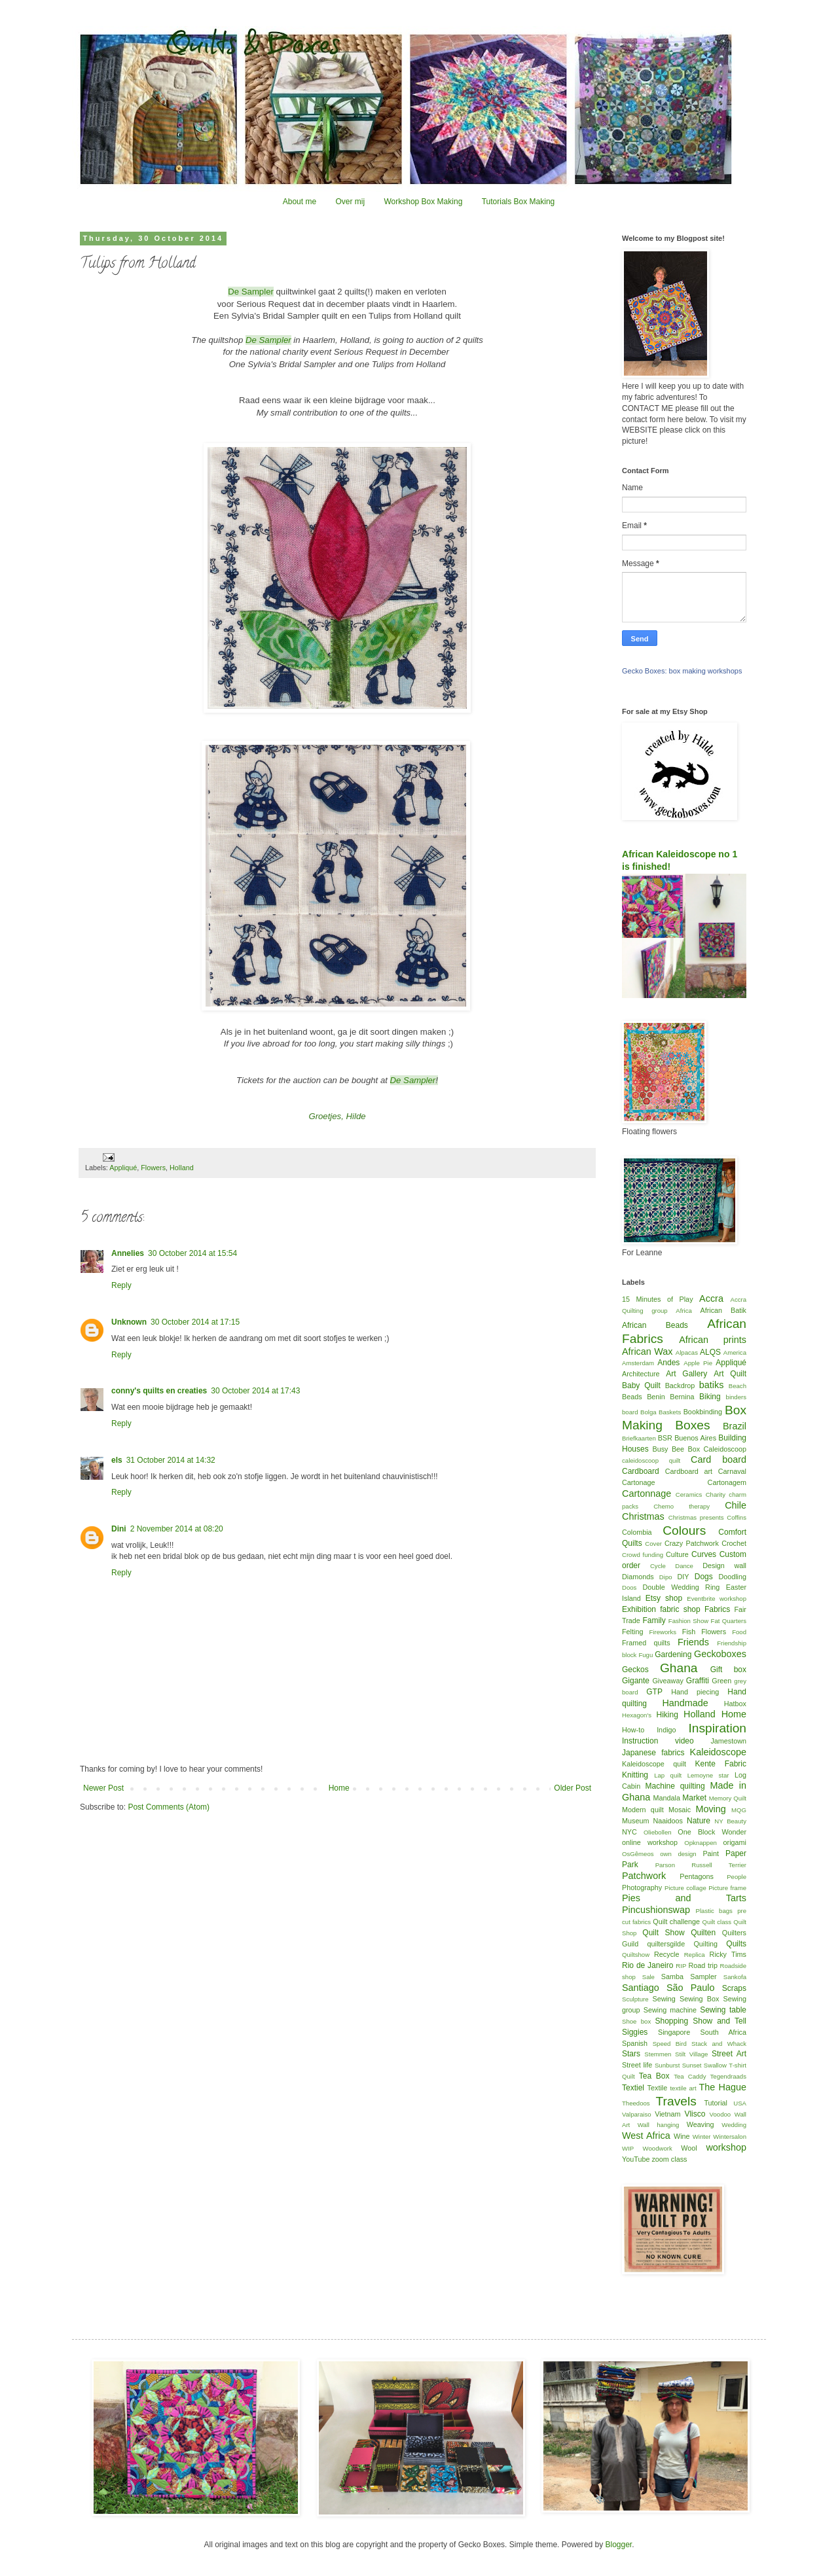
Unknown (129, 1322)
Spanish (634, 2043)
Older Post (572, 1788)
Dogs (704, 1576)
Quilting (705, 1944)
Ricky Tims (728, 1954)
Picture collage (685, 1887)
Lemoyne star (708, 1775)
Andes (668, 1362)
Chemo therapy (681, 1506)
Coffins (736, 1517)
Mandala (666, 1798)
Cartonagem (727, 1482)
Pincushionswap (656, 1910)
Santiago (640, 1987)
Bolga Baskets (660, 1412)
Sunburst (667, 2065)
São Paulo (690, 1987)
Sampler (703, 1976)
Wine (682, 2136)
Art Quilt (730, 1373)
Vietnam (667, 2114)
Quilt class (717, 1921)
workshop (726, 2147)
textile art (683, 2088)
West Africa (646, 2135)
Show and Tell (719, 2021)
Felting (632, 1632)
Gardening (673, 1654)
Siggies (634, 2032)
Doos (629, 1587)
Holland (182, 1168)
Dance (684, 1565)
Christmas (643, 1516)
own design (678, 1853)
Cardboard (640, 1471)
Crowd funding (642, 1554)
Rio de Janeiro (647, 1965)
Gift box (728, 1669)
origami (734, 1842)
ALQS (710, 1352)
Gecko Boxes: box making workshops (682, 671)
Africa (684, 1310)
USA (739, 2103)
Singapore (674, 2032)
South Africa (724, 2032)
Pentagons (697, 1876)
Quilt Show (663, 1932)
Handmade (685, 1703)
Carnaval (732, 1471)
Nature (698, 1820)
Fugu (645, 1654)
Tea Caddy (690, 2076)
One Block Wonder (712, 1832)
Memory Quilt (727, 1798)
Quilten (703, 1932)
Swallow (715, 2065)
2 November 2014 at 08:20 (176, 1528)
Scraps (734, 1988)
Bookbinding (702, 1412)
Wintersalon (729, 2136)
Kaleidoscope (718, 1752)
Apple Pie (697, 1363)
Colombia (637, 1532)
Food (739, 1632)
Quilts (736, 1943)
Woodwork (657, 2148)
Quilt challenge (676, 1921)
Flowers (153, 1168)
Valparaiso (636, 2114)
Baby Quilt (641, 1385)
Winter (702, 2136)
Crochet (733, 1543)
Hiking (667, 1714)
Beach (737, 1385)
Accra (711, 1298)
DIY (683, 1577)
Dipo (665, 1577)
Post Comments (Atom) (169, 1807)
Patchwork (644, 1875)
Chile (735, 1505)
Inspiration (717, 1728)
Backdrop (680, 1385)
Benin (656, 1397)
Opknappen (700, 1842)
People (736, 1876)
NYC (629, 1832)
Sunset (692, 2065)
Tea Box (654, 2076)
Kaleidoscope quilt (654, 1764)
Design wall (724, 1565)
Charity (715, 1494)
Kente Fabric (720, 1763)
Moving (710, 1809)
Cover (653, 1543)
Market (694, 1797)
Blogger (618, 2544)
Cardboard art (688, 1471)
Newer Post (103, 1788)
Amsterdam (638, 1363)
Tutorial (715, 2103)
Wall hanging (659, 2124)
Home (339, 1788)
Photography (642, 1887)
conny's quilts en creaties (159, 1390)
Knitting (635, 1775)
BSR (665, 1438)
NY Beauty (730, 1821)
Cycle (658, 1565)
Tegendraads (728, 2076)
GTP (654, 1691)
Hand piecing (695, 1692)
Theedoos (636, 2103)
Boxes (692, 1425)
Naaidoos (668, 1821)
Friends (693, 1642)
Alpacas (687, 1352)
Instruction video (658, 1740)
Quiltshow (635, 1954)
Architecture (641, 1374)
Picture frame (727, 1887)
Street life (637, 2065)
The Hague (722, 2087)
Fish (688, 1632)
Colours (684, 1530)
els (116, 1460)
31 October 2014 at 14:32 (170, 1460)
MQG (738, 1810)
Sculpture (635, 1999)
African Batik (723, 1310)
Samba (672, 1976)
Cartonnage (646, 1493)
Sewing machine (670, 2010)
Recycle (666, 1954)
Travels (676, 2101)
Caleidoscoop (725, 1449)
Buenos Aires (695, 1438)
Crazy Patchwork (692, 1543)
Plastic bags (714, 1910)
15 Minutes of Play (657, 1299)
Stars (631, 2053)
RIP (681, 1965)
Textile (657, 2088)
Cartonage (638, 1482)
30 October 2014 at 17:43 (255, 1390)
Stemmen (657, 2054)
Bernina (682, 1397)
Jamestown (728, 1741)
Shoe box (636, 2021)
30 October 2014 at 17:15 (195, 1322)
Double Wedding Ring (681, 1587)
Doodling (732, 1577)
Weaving (700, 2124)
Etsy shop (664, 1598)
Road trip (703, 1965)
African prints (712, 1339)
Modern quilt (643, 1810)
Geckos (635, 1669)
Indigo (666, 1730)
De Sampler (251, 291)
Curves (703, 1554)
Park (630, 1864)
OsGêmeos (638, 1853)
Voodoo (720, 2114)
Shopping (672, 2021)
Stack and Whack (718, 2043)
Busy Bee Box (676, 1449)
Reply (121, 1285)
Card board (718, 1459)
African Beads (655, 1325)
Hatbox (735, 1704)
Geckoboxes (720, 1654)
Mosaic (679, 1810)
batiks (711, 1385)
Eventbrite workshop (716, 1598)
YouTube (635, 2159)
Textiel (633, 2087)
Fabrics (717, 1609)
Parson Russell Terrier (700, 1865)
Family (653, 1620)
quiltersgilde (666, 1944)
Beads (632, 1397)
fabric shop (680, 1609)
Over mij (350, 201)
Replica (694, 1954)
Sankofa (734, 1976)
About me (299, 201)
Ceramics (689, 1494)
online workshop (650, 1842)
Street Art (729, 2053)
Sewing (663, 1999)
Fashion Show (688, 1620)
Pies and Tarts (684, 1898)
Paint (710, 1853)
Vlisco (694, 2114)
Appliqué (123, 1168)
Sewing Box (699, 1999)
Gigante (635, 1680)
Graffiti (697, 1680)
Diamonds (638, 1577)
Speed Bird (670, 2043)
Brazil (734, 1426)
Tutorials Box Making (518, 201)
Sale (648, 1976)
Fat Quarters (728, 1620)
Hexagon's (636, 1715)
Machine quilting (675, 1786)
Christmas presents (696, 1517)
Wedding (733, 2124)
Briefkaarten (639, 1438)
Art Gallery (686, 1373)
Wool (689, 2148)
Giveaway (667, 1681)
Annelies (127, 1253)
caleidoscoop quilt (651, 1460)
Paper (735, 1853)
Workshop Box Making (423, 201)
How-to (633, 1730)
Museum (635, 1821)
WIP (628, 2148)
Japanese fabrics (653, 1752)
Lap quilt (668, 1775)
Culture (677, 1554)
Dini (118, 1528)
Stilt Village (691, 2054)
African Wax (647, 1351)
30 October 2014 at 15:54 (192, 1253)
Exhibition (639, 1609)
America (734, 1352)
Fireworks (662, 1632)
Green (721, 1681)
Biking (710, 1396)
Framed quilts (646, 1643)
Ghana (679, 1668)
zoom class (669, 2159)
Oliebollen (658, 1832)
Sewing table (723, 2009)
